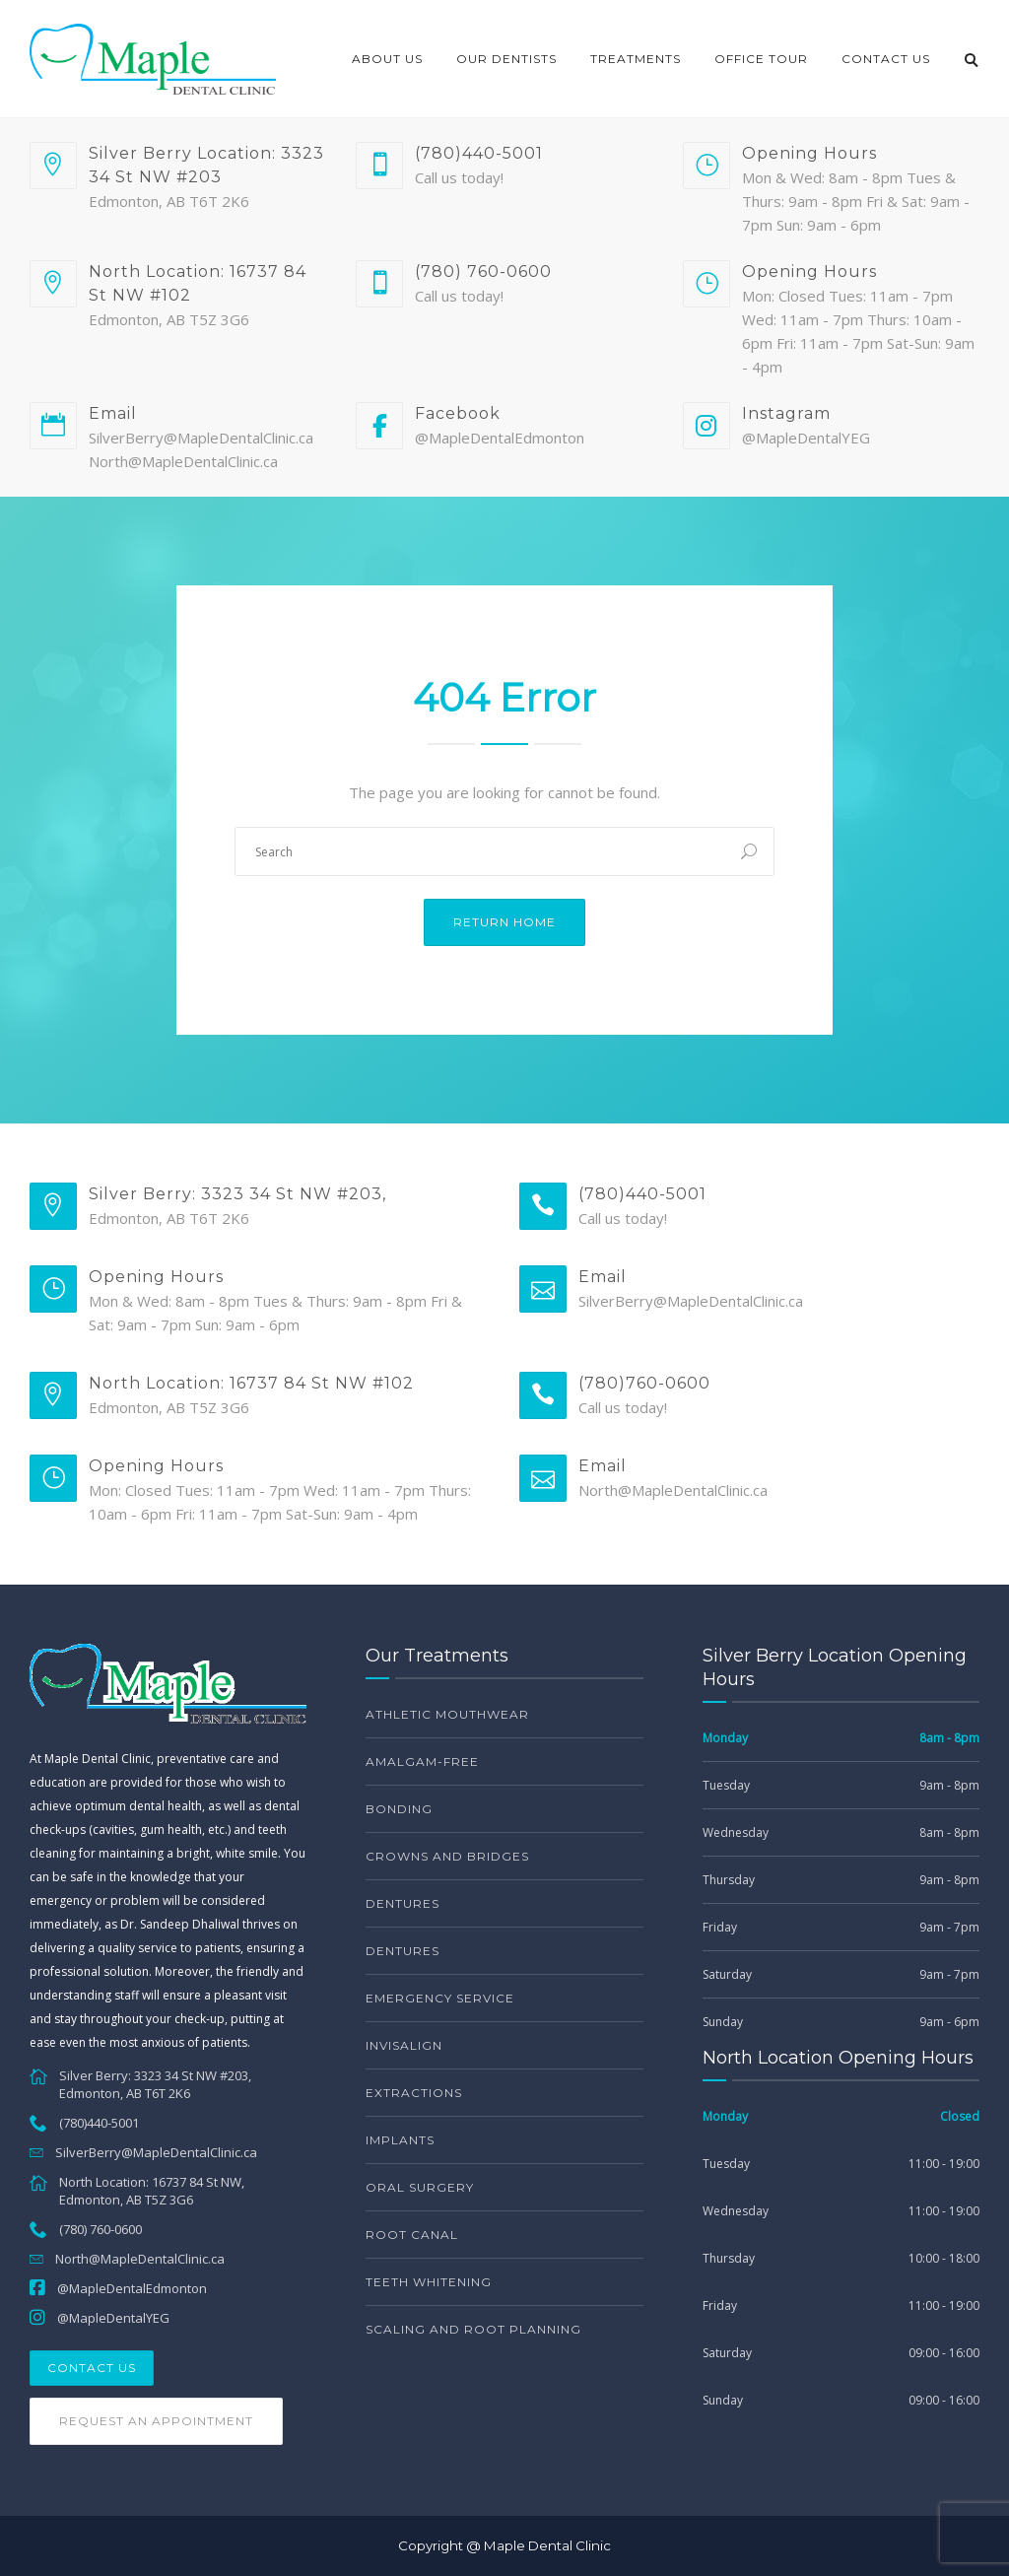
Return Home (504, 922)
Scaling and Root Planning (473, 2329)
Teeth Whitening (429, 2281)
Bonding (399, 1808)
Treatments (635, 58)
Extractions (414, 2092)
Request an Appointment (156, 2420)
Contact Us (885, 58)
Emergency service (440, 1998)
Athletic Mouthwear (447, 1714)
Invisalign (404, 2045)
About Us (387, 58)
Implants (400, 2140)
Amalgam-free (422, 1761)
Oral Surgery (420, 2187)
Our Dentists (506, 58)
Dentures (402, 1903)
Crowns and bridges (447, 1856)
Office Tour (761, 58)
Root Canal (412, 2234)
